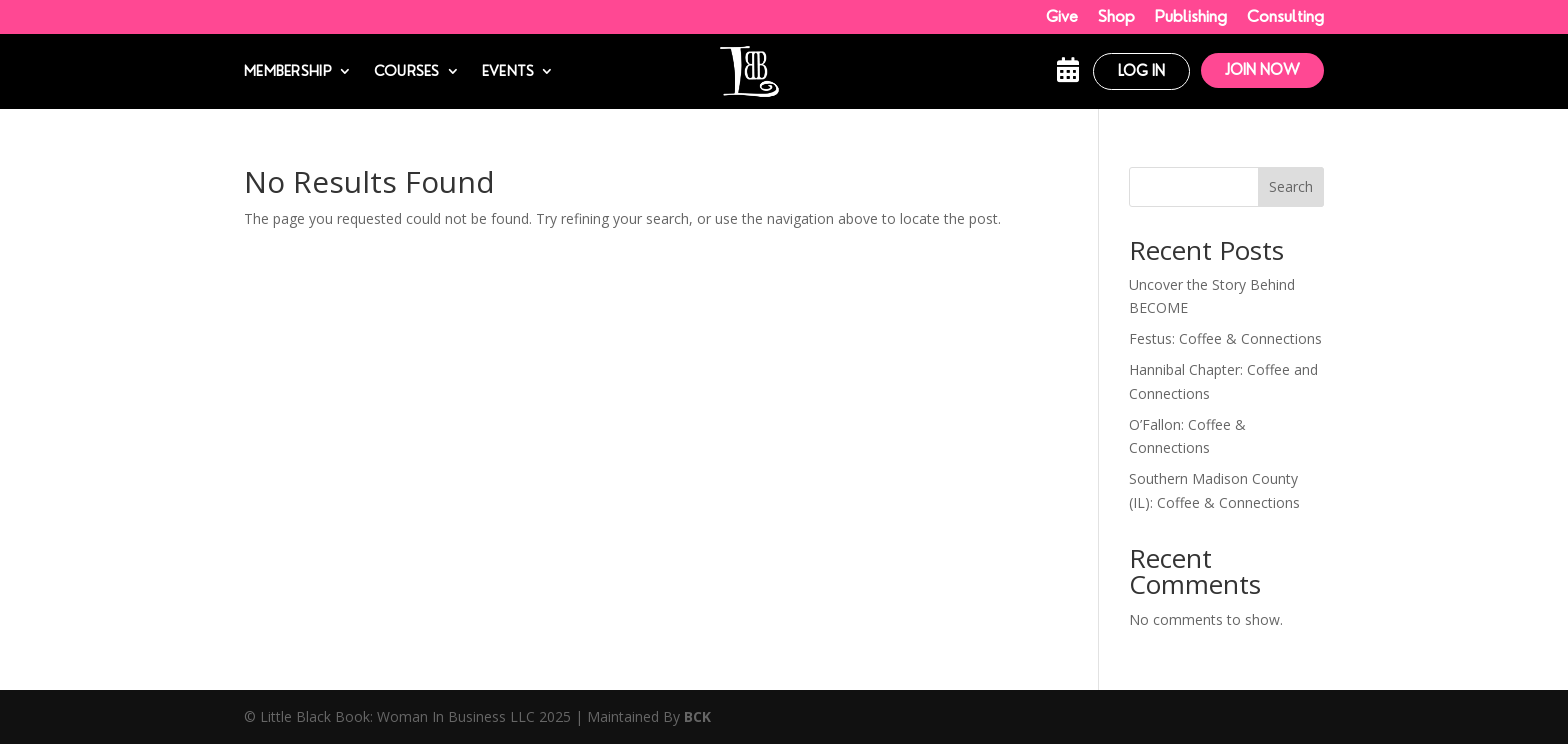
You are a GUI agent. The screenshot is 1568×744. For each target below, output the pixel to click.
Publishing (1191, 16)
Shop (1116, 16)
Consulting (1285, 16)
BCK (697, 716)
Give (1062, 16)
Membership (288, 71)
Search (1291, 186)
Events (508, 71)
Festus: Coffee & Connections (1225, 338)
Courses (407, 71)
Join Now (1262, 70)
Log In (1141, 71)
